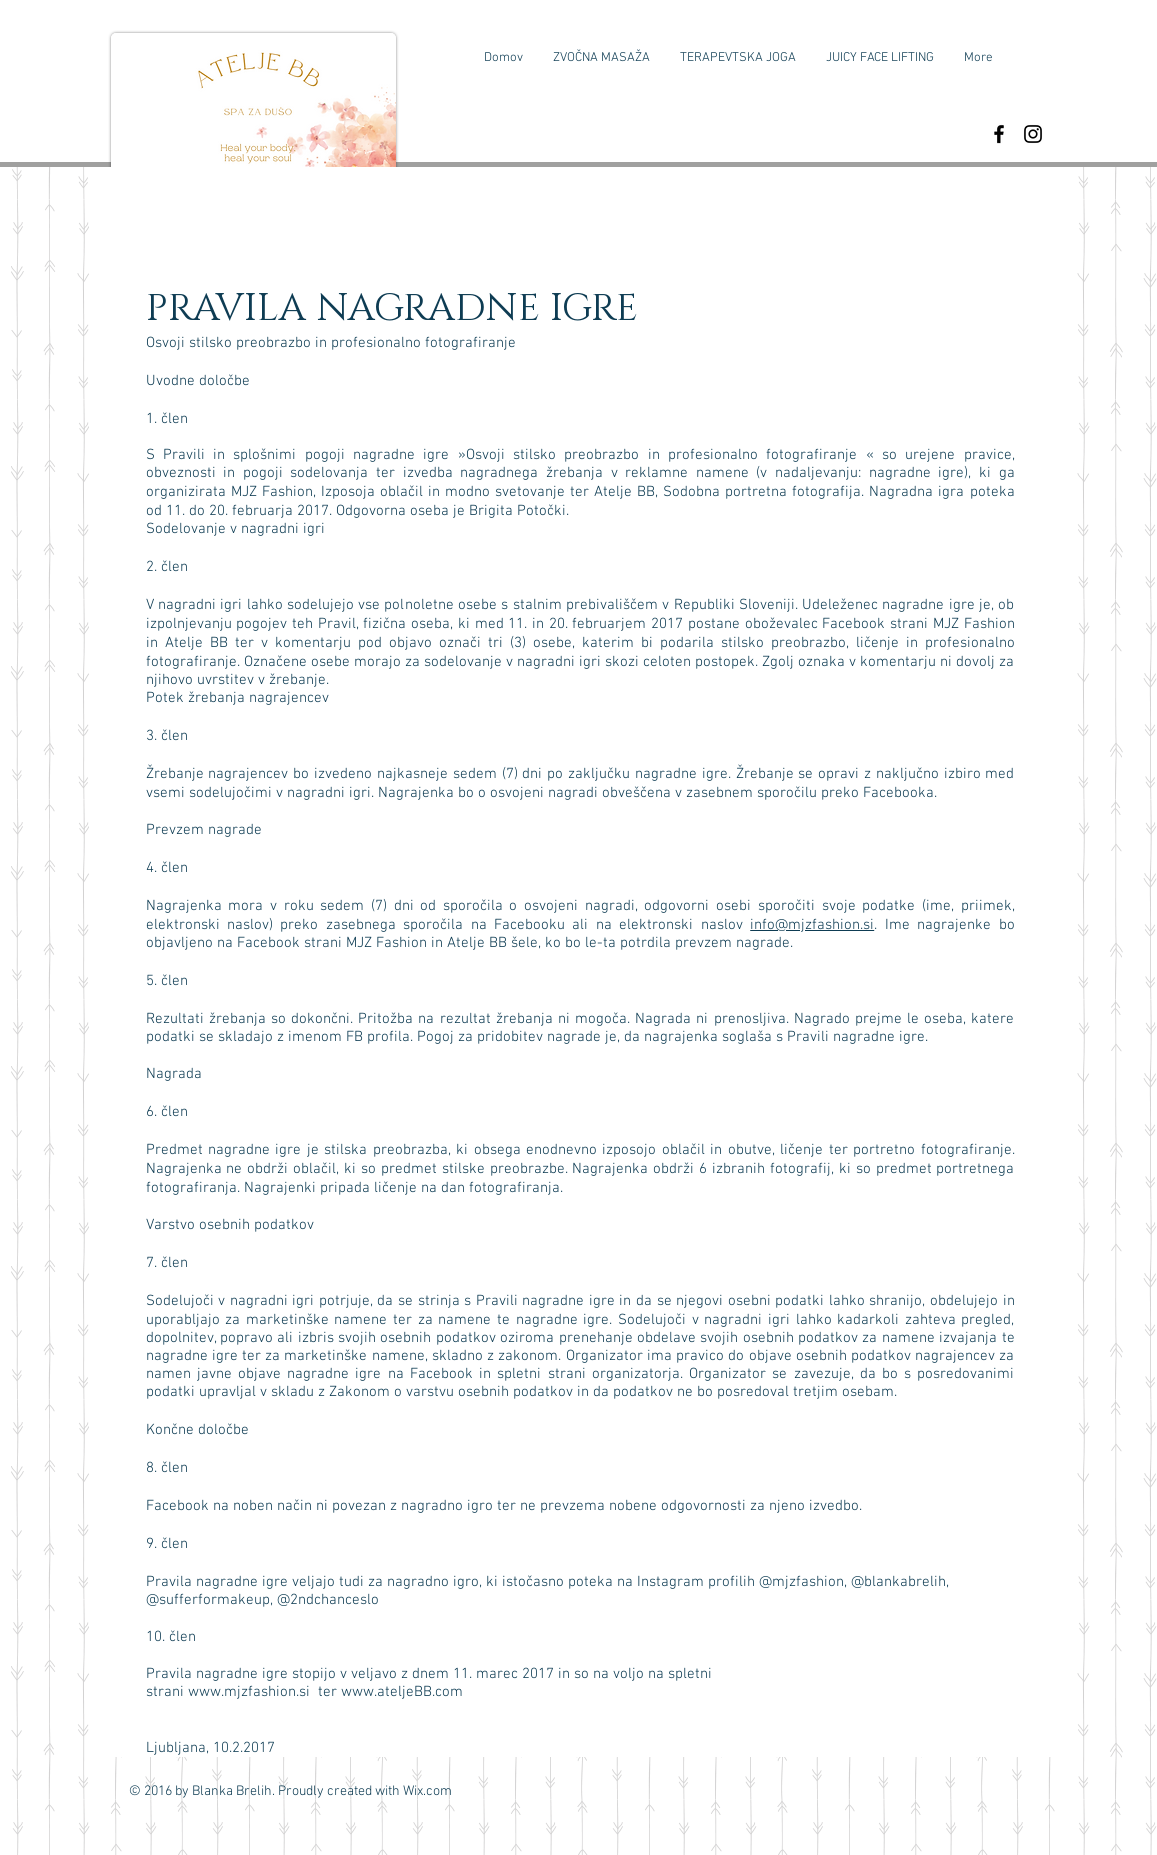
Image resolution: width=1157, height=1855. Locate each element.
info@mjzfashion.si (812, 925)
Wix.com (427, 1791)
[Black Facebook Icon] (999, 134)
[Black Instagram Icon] (1033, 134)
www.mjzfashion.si (249, 1692)
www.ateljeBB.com (402, 1692)
